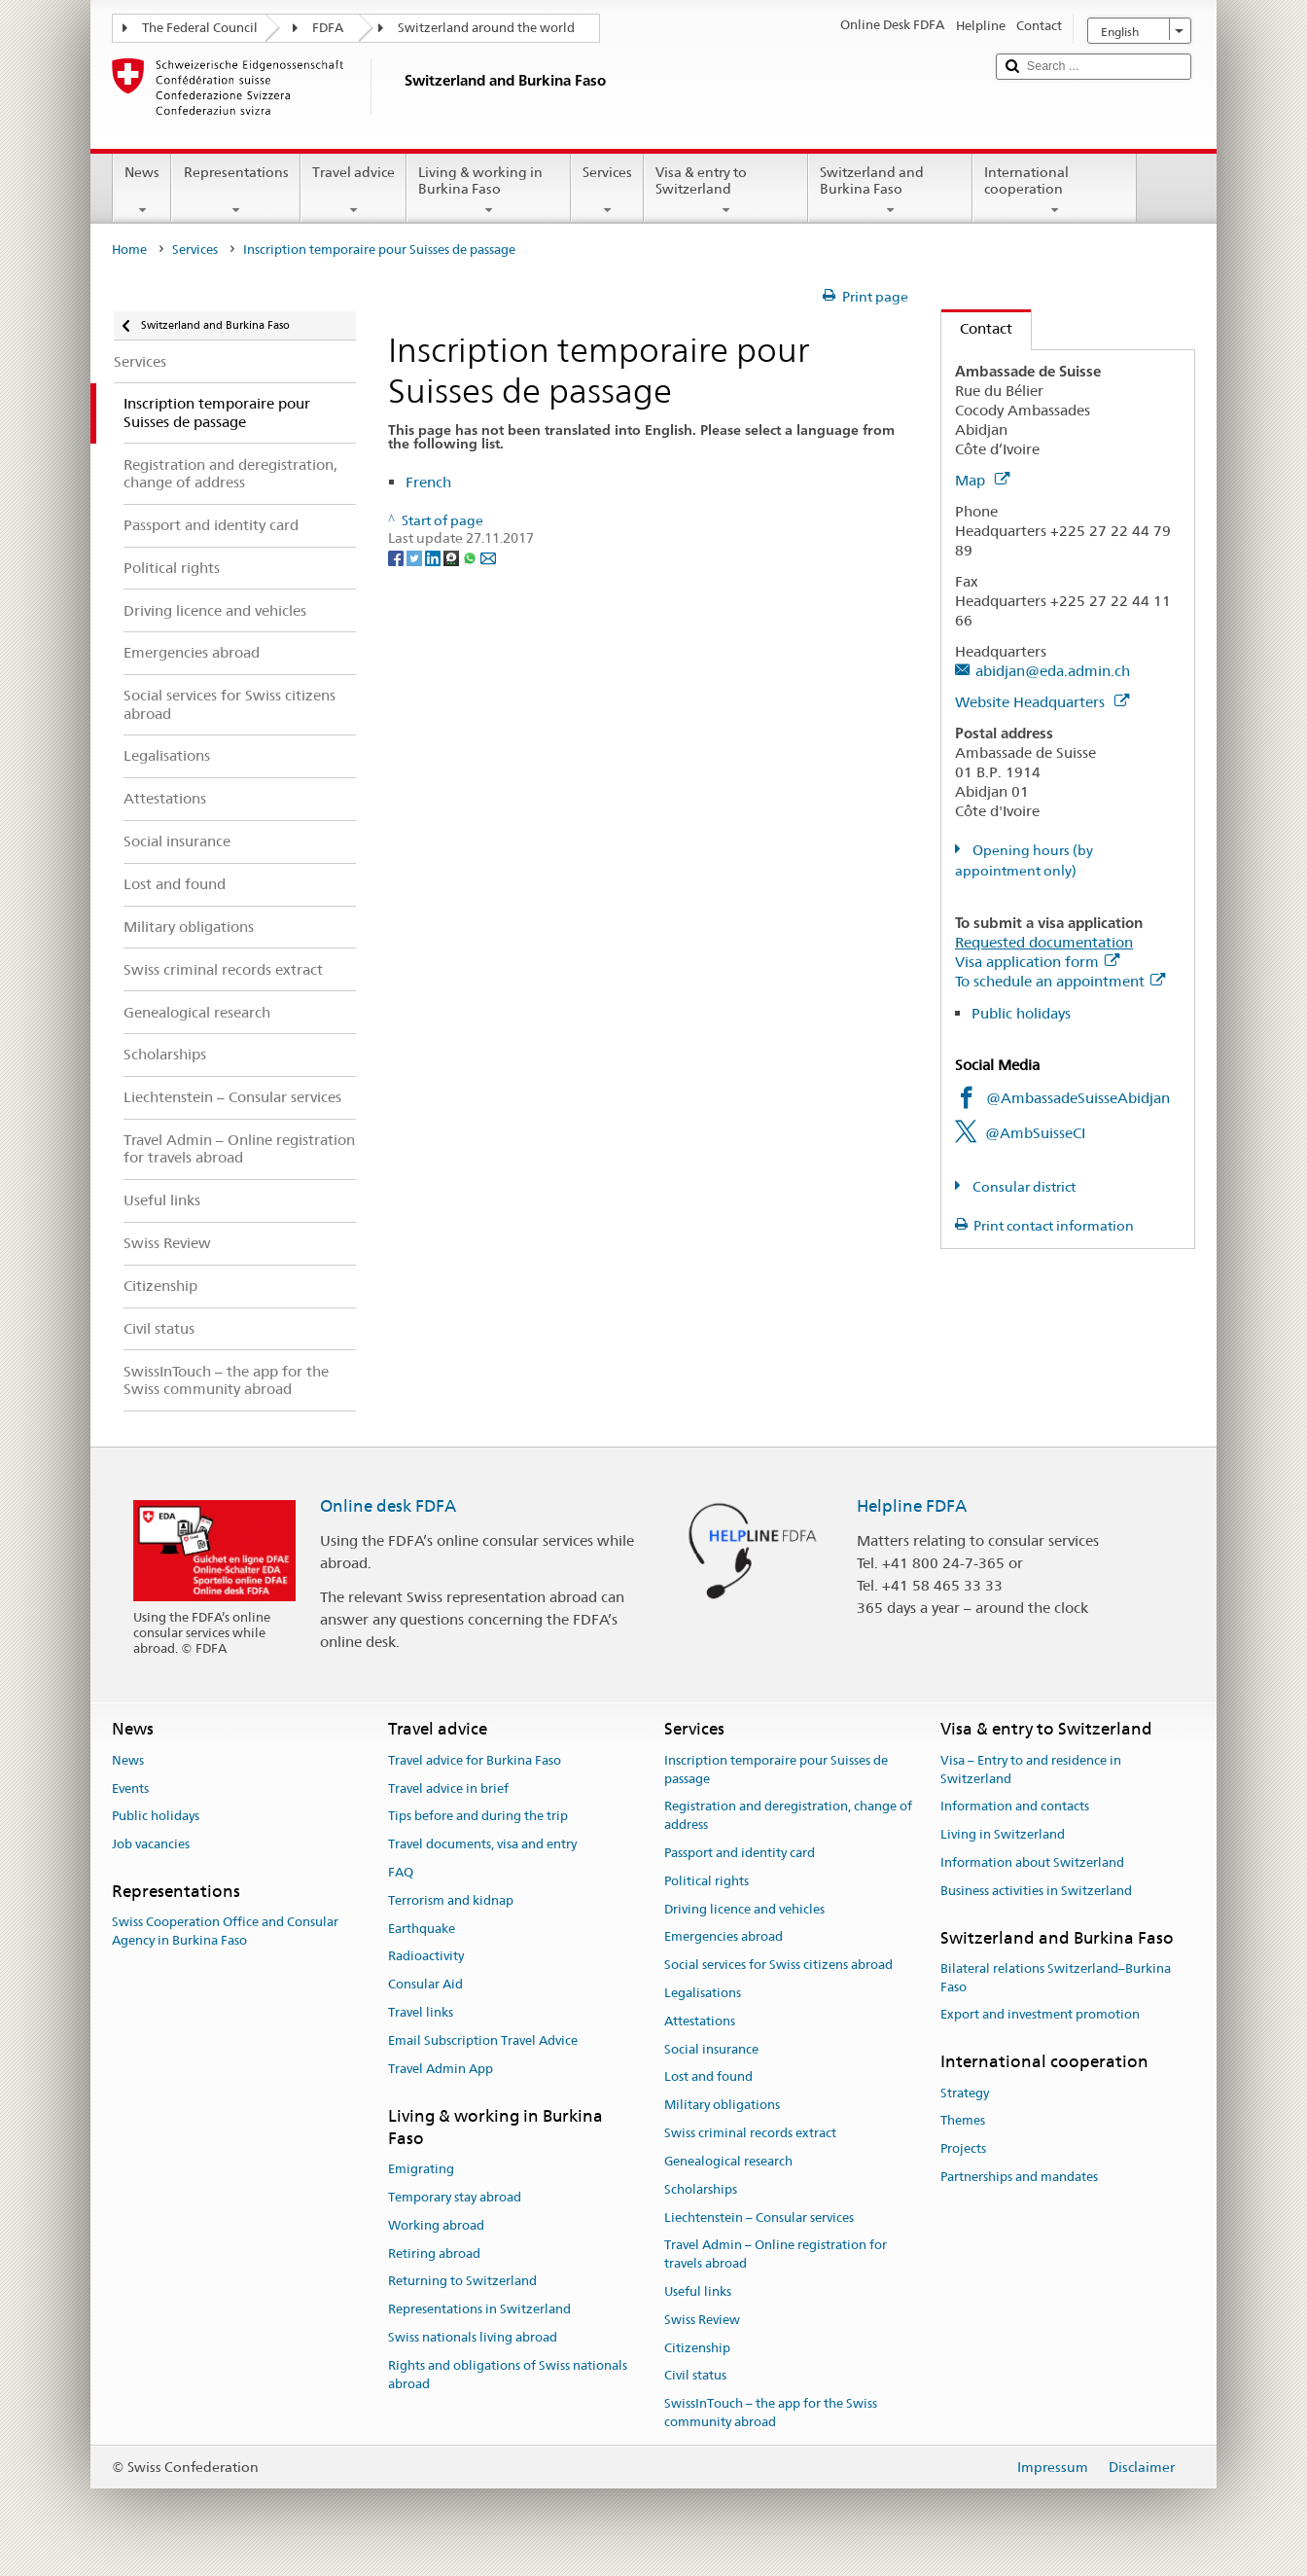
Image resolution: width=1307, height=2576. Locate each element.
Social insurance (711, 2049)
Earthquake (421, 1928)
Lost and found (708, 2077)
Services (607, 190)
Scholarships (700, 2189)
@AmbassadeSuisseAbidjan (1078, 1098)
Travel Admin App (440, 2068)
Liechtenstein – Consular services (759, 2217)
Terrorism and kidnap (450, 1900)
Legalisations (702, 1993)
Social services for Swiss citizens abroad (778, 1964)
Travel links (420, 2012)
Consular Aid (425, 1984)
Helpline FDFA (912, 1506)
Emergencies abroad (723, 1937)
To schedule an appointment (1060, 981)
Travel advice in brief (448, 1788)
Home (129, 249)
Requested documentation (1044, 942)
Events (130, 1788)
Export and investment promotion (1040, 2015)
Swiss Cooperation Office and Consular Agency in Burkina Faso (225, 1932)
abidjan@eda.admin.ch (1052, 671)
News (142, 190)
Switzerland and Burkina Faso (890, 190)
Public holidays (1021, 1013)
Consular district (1023, 1187)
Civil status (695, 2376)
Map (982, 480)
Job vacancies (151, 1844)
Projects (963, 2148)
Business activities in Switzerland (1036, 1890)
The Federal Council (200, 27)
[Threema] (452, 556)
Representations (235, 190)
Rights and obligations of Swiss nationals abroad (507, 2374)
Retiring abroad (434, 2253)
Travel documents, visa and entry (482, 1844)
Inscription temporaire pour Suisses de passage (776, 1769)
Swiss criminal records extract (750, 2133)
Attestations (699, 2021)
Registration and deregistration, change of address (788, 1816)
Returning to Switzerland (462, 2281)
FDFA (327, 27)
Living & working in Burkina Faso (488, 190)
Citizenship (697, 2348)
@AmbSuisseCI (1035, 1133)
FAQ (400, 1872)
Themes (962, 2121)
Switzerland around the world (486, 27)
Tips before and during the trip (478, 1816)
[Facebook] (397, 556)
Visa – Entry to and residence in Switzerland (1030, 1769)
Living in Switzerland (1002, 1834)
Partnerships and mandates (1019, 2176)
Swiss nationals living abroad (472, 2337)
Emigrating (421, 2169)
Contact (976, 328)
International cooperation (1054, 190)
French (428, 482)
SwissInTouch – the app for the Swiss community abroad (770, 2412)
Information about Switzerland (1032, 1862)
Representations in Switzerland (479, 2309)
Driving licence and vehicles (744, 1909)
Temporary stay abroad (454, 2197)
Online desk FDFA (388, 1506)
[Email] (488, 556)
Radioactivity (426, 1957)
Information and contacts (1014, 1807)
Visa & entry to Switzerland (726, 190)
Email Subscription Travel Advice (483, 2040)
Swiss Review (702, 2319)
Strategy (964, 2093)
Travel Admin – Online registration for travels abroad (775, 2255)
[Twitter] (415, 556)
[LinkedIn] (434, 556)
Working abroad (436, 2225)
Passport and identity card (739, 1852)
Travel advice (353, 190)
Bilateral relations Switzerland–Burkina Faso (1055, 1977)
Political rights (706, 1881)
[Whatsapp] (471, 556)
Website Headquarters (1042, 702)
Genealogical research (728, 2161)
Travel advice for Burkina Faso (474, 1760)
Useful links (697, 2291)
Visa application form (1037, 961)
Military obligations (722, 2105)
